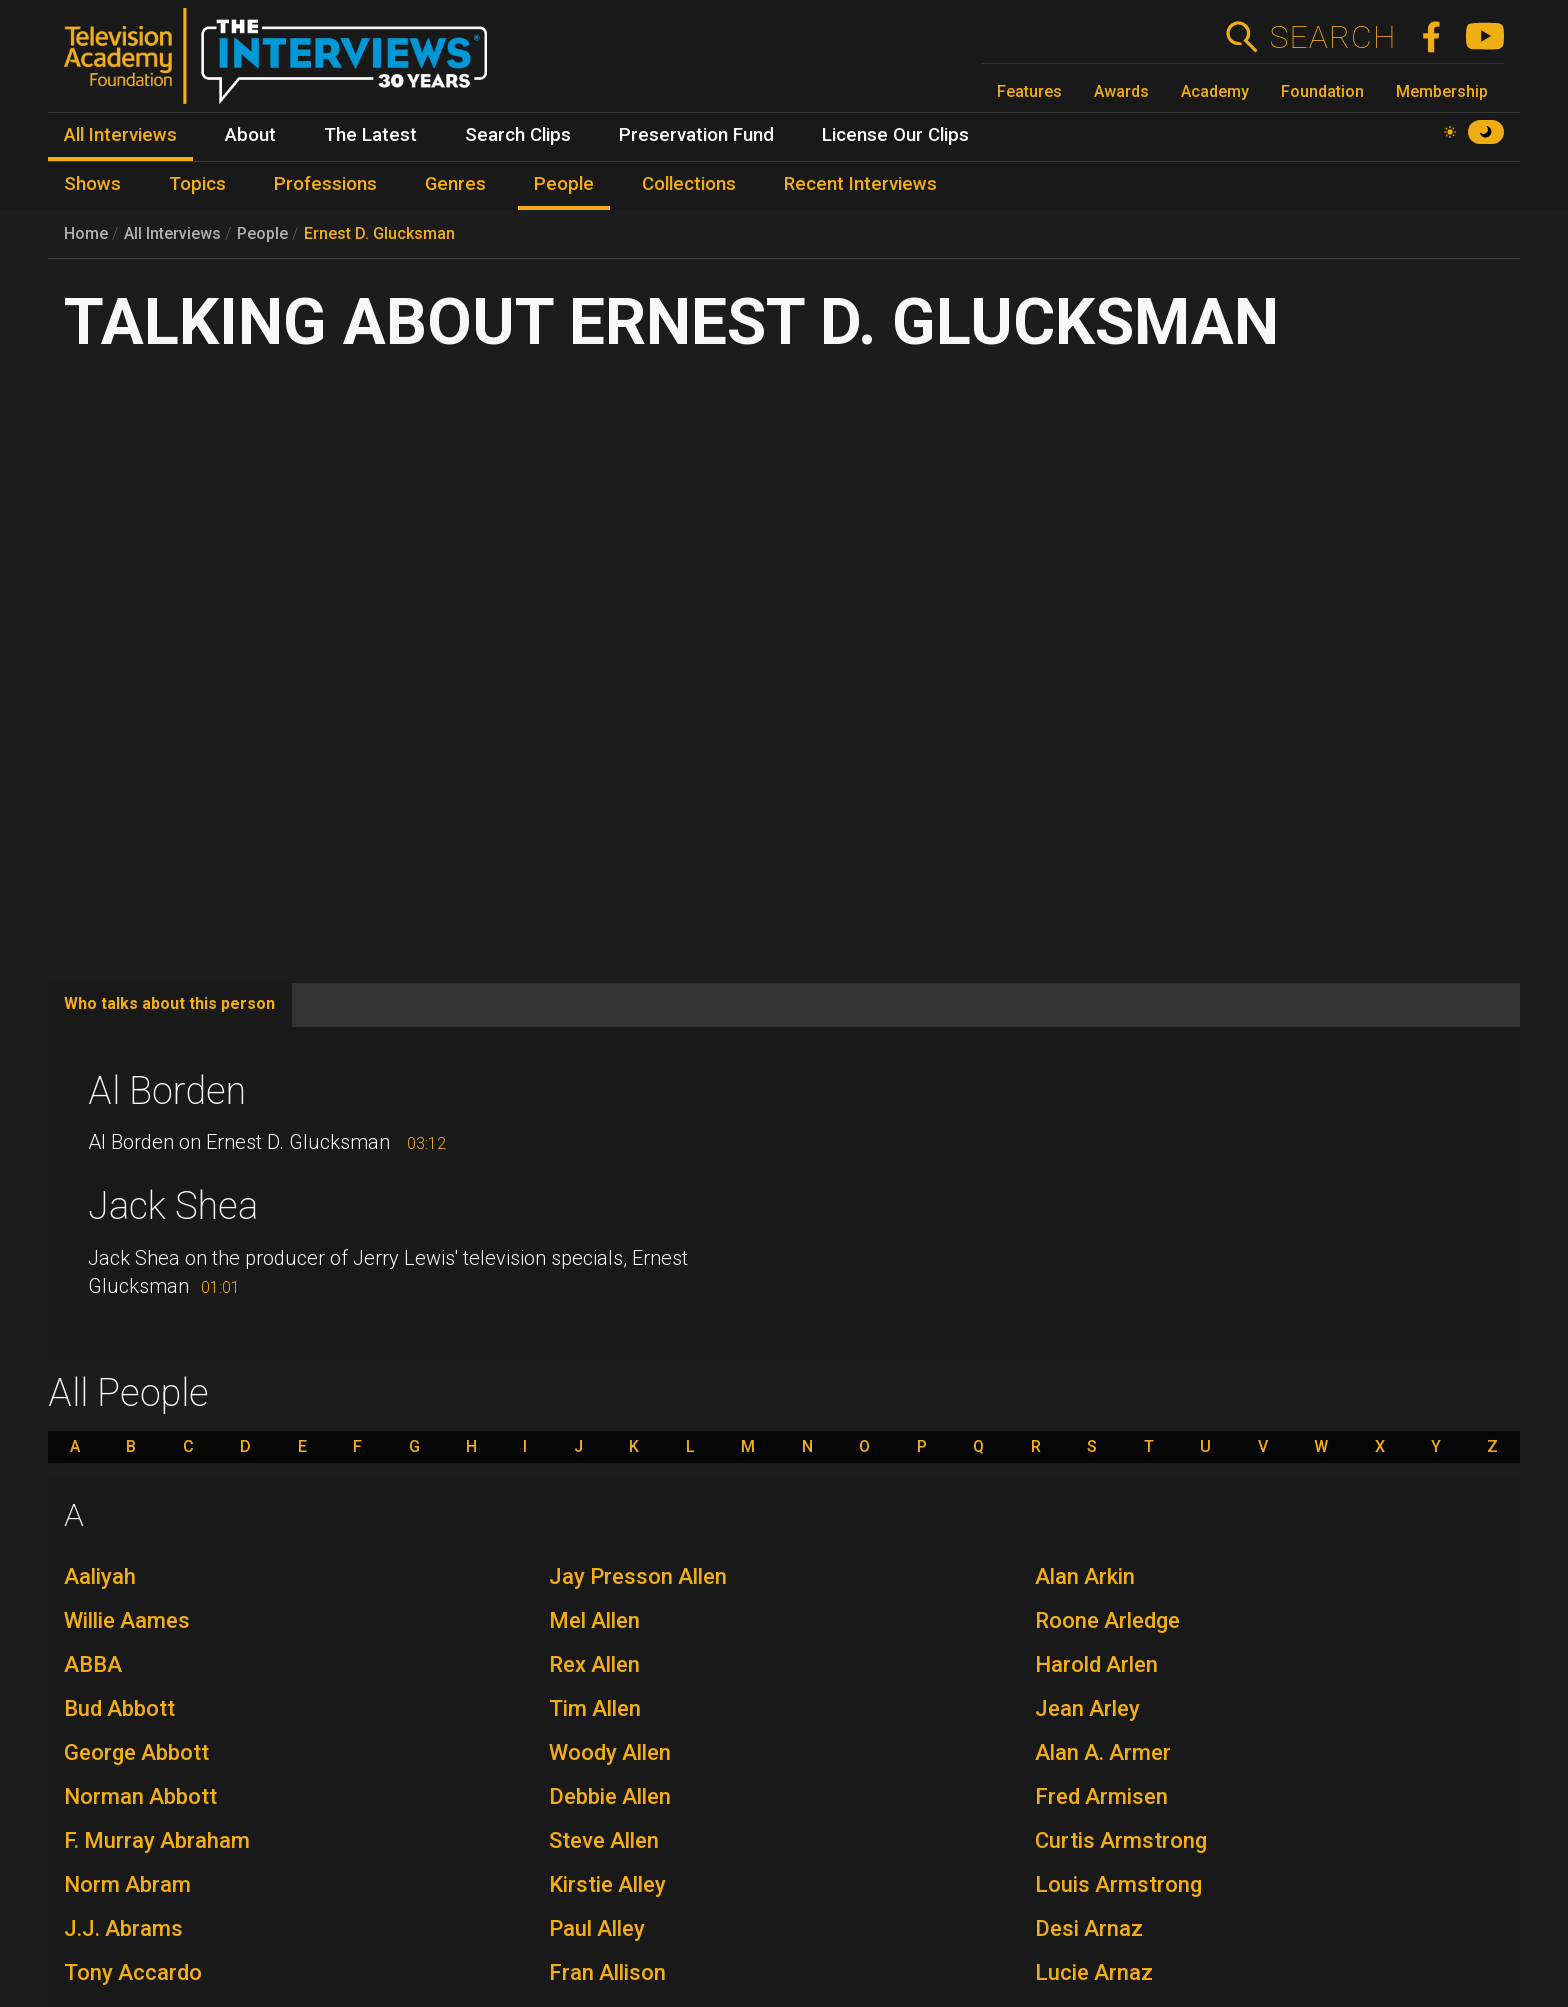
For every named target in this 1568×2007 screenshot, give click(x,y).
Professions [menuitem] (325, 184)
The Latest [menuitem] (370, 135)
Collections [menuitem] (689, 184)
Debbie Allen (610, 1796)
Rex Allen (594, 1664)
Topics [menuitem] (197, 184)
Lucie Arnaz (1094, 1972)
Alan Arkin (1085, 1576)
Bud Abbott (119, 1708)
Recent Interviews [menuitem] (860, 184)
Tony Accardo (133, 1972)
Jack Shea (173, 1206)
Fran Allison (607, 1972)
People (262, 233)
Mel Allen (594, 1620)
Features (1029, 91)
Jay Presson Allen (638, 1576)
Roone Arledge (1107, 1620)
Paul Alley (597, 1928)
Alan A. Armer (1103, 1752)
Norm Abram (127, 1884)
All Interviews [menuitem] (120, 135)
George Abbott (136, 1752)
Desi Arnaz (1089, 1928)
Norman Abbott (140, 1796)
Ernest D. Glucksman (379, 233)
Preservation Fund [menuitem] (696, 135)
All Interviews (172, 233)
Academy (1215, 91)
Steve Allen (604, 1840)
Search (1332, 37)
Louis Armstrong (1118, 1884)
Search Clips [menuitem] (518, 135)
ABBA (93, 1664)
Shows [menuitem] (92, 184)
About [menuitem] (250, 135)
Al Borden (167, 1091)
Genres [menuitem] (455, 184)
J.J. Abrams (123, 1928)
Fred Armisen (1101, 1796)
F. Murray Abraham (157, 1840)
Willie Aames (127, 1620)
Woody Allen (610, 1752)
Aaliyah (100, 1576)
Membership (1442, 91)
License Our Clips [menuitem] (895, 135)
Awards (1121, 91)
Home (86, 233)
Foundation (1322, 91)
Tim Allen (595, 1708)
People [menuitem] (564, 184)
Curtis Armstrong (1121, 1840)
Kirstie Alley (607, 1884)
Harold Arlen (1096, 1664)
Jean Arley (1087, 1708)
